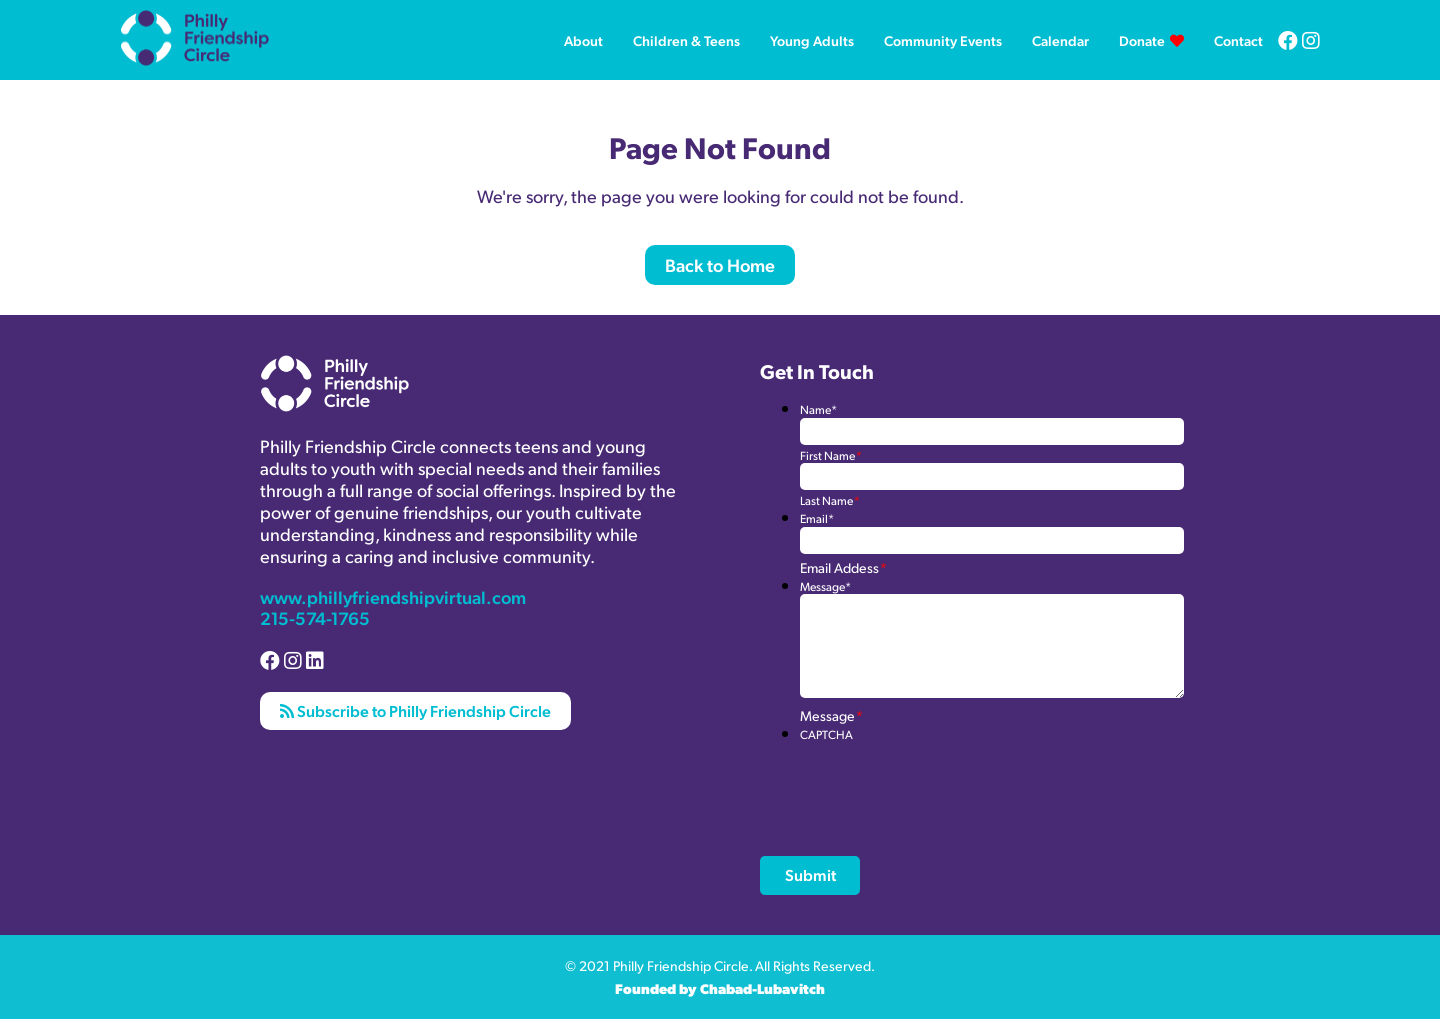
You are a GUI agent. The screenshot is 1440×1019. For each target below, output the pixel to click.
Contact (1238, 40)
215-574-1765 (315, 617)
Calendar (1060, 40)
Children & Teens (686, 40)
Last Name (829, 500)
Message (825, 586)
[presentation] (952, 781)
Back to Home (720, 264)
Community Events (943, 40)
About (583, 40)
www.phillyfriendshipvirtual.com (393, 596)
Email (817, 518)
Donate (1142, 40)
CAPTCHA (826, 734)
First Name (830, 455)
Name (818, 409)
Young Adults (812, 40)
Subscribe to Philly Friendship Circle (415, 710)
